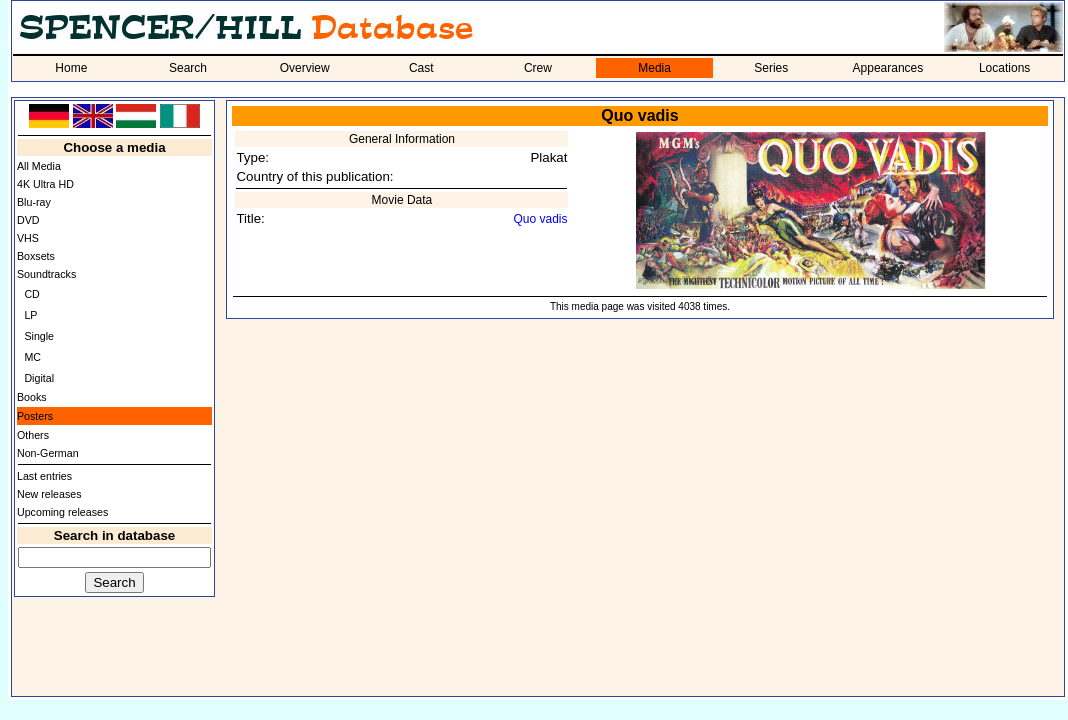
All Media (39, 166)
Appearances (888, 68)
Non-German (48, 453)
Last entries (44, 476)
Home (71, 68)
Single (39, 336)
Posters (35, 416)
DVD (28, 220)
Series (771, 68)
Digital (39, 378)
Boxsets (36, 256)
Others (33, 435)
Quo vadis (540, 219)
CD (31, 294)
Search (188, 68)
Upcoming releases (62, 512)
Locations (1004, 68)
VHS (28, 238)
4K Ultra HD (45, 184)
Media (654, 68)
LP (30, 315)
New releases (49, 494)
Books (32, 397)
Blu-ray (34, 202)
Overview (305, 68)
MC (32, 357)
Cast (421, 68)
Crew (538, 68)
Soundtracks (46, 274)
